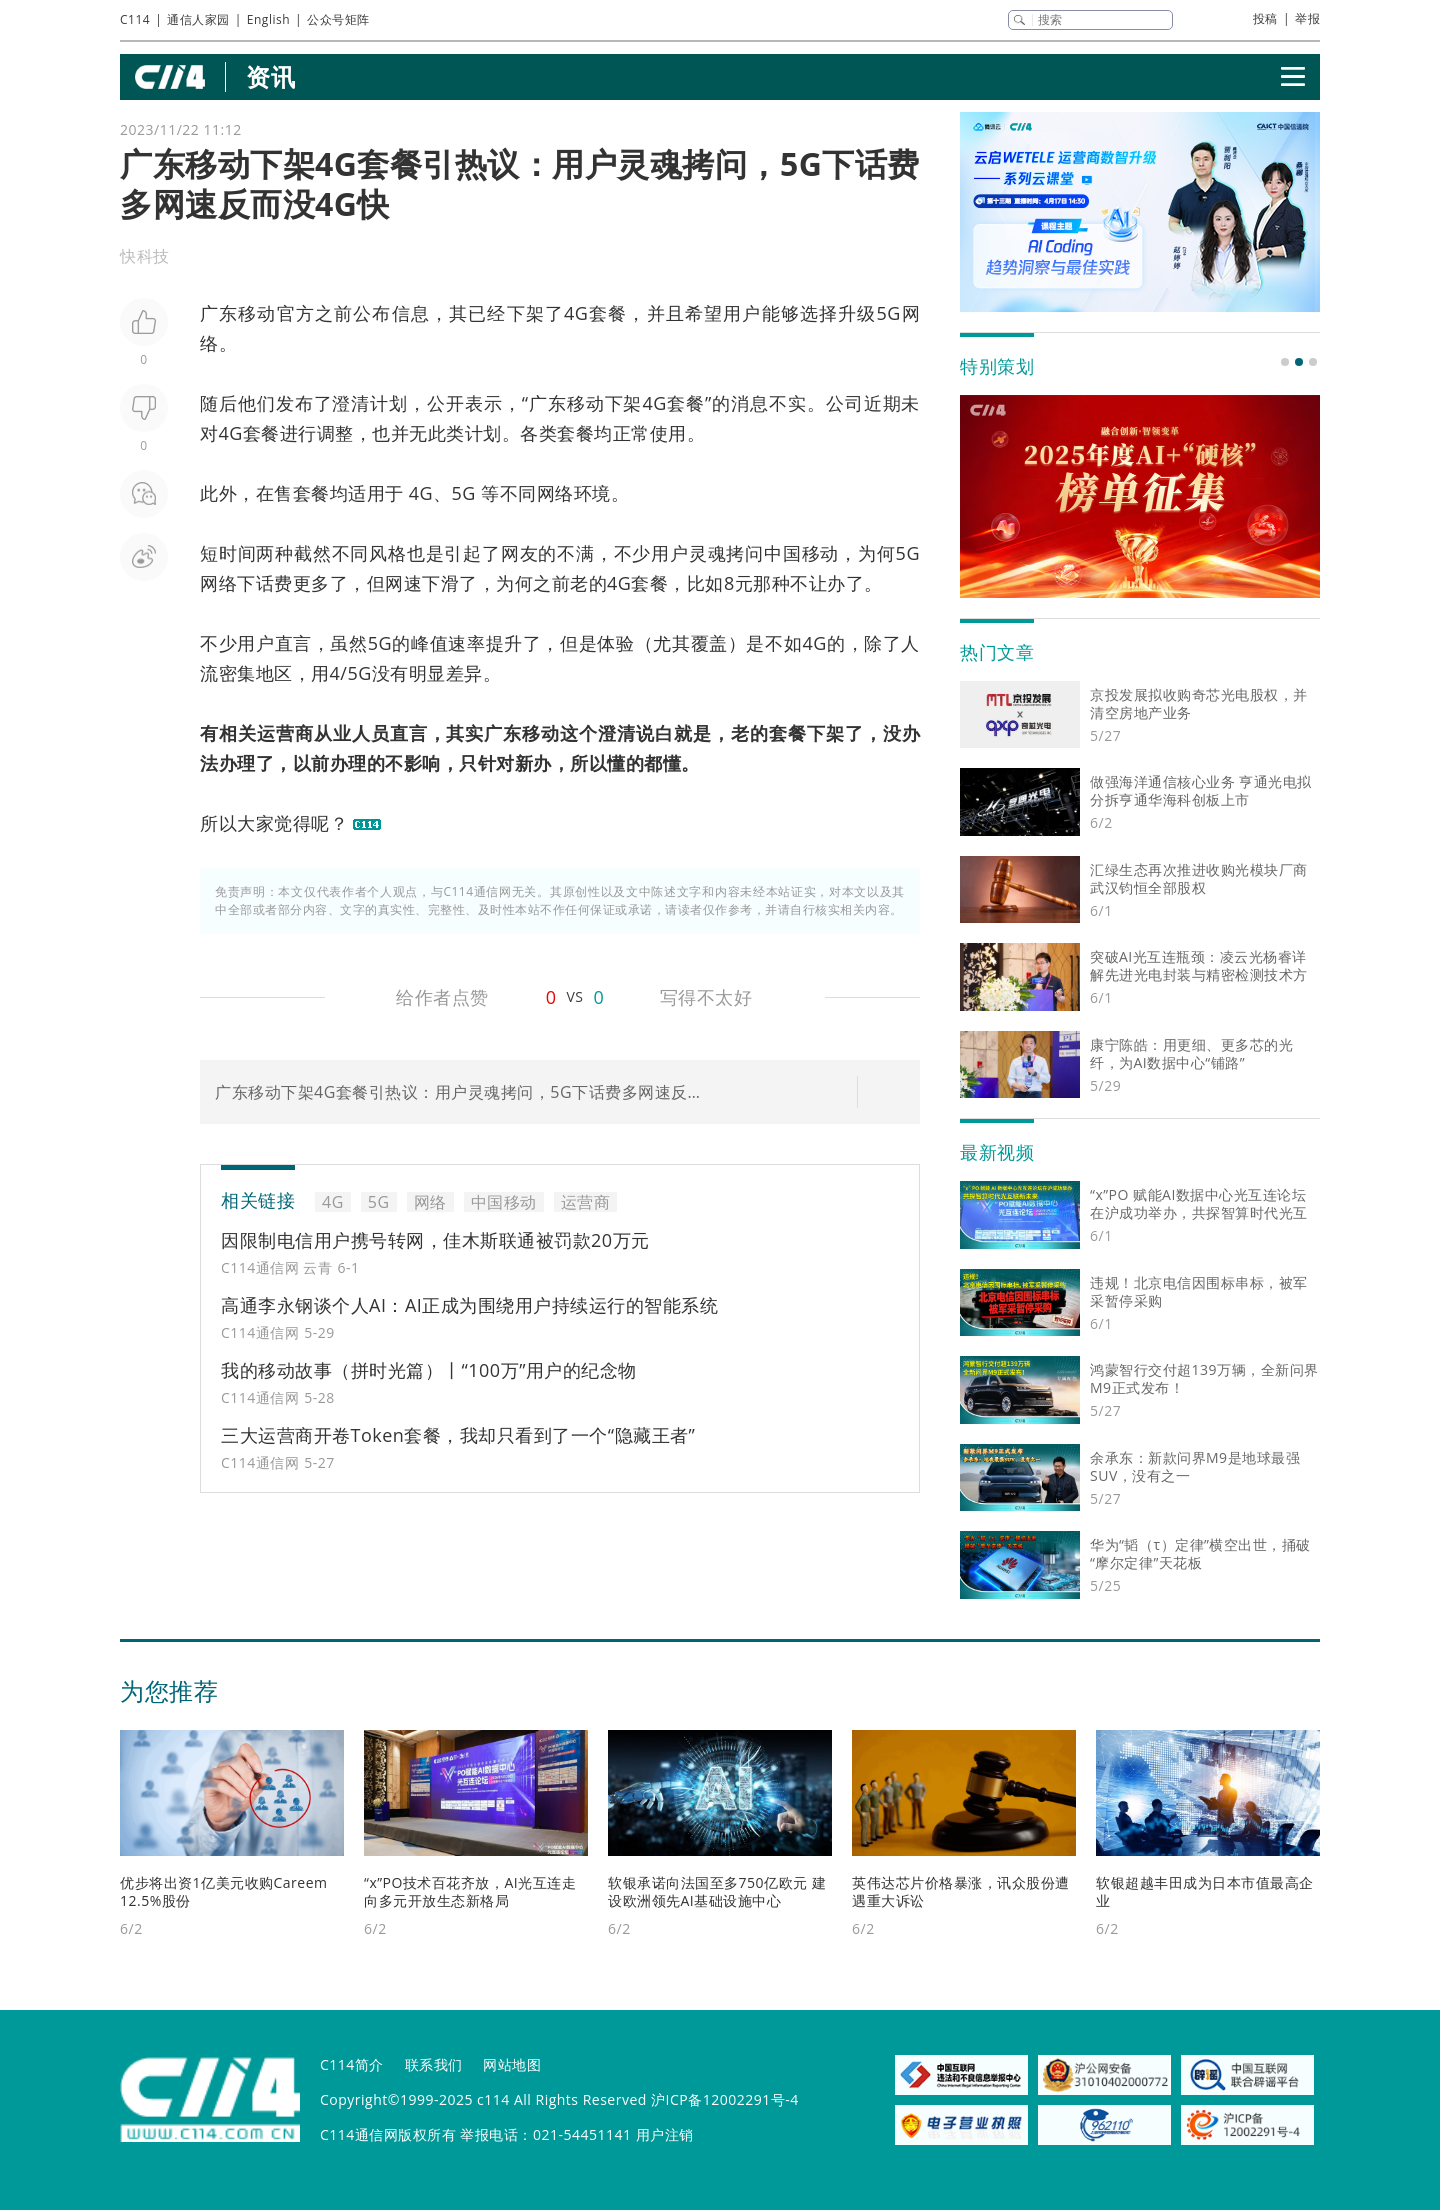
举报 (1307, 18)
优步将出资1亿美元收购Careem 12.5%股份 (224, 1891)
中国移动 (801, 553)
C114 (135, 19)
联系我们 (434, 2064)
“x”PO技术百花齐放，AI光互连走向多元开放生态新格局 (470, 1891)
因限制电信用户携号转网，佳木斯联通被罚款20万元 (435, 1240)
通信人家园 (198, 19)
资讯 (270, 76)
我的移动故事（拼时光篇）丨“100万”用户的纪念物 (429, 1370)
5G (888, 313)
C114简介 (352, 2064)
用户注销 (665, 2134)
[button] (1285, 362)
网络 (430, 1202)
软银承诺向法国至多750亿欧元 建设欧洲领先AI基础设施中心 (717, 1891)
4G (576, 313)
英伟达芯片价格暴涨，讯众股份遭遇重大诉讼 (961, 1891)
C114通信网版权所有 (388, 2134)
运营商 (285, 733)
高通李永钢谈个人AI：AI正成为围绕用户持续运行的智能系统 (469, 1305)
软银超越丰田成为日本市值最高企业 (1205, 1891)
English (268, 19)
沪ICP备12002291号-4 (725, 2099)
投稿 (1265, 18)
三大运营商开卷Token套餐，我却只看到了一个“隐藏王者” (458, 1435)
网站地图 (512, 2064)
